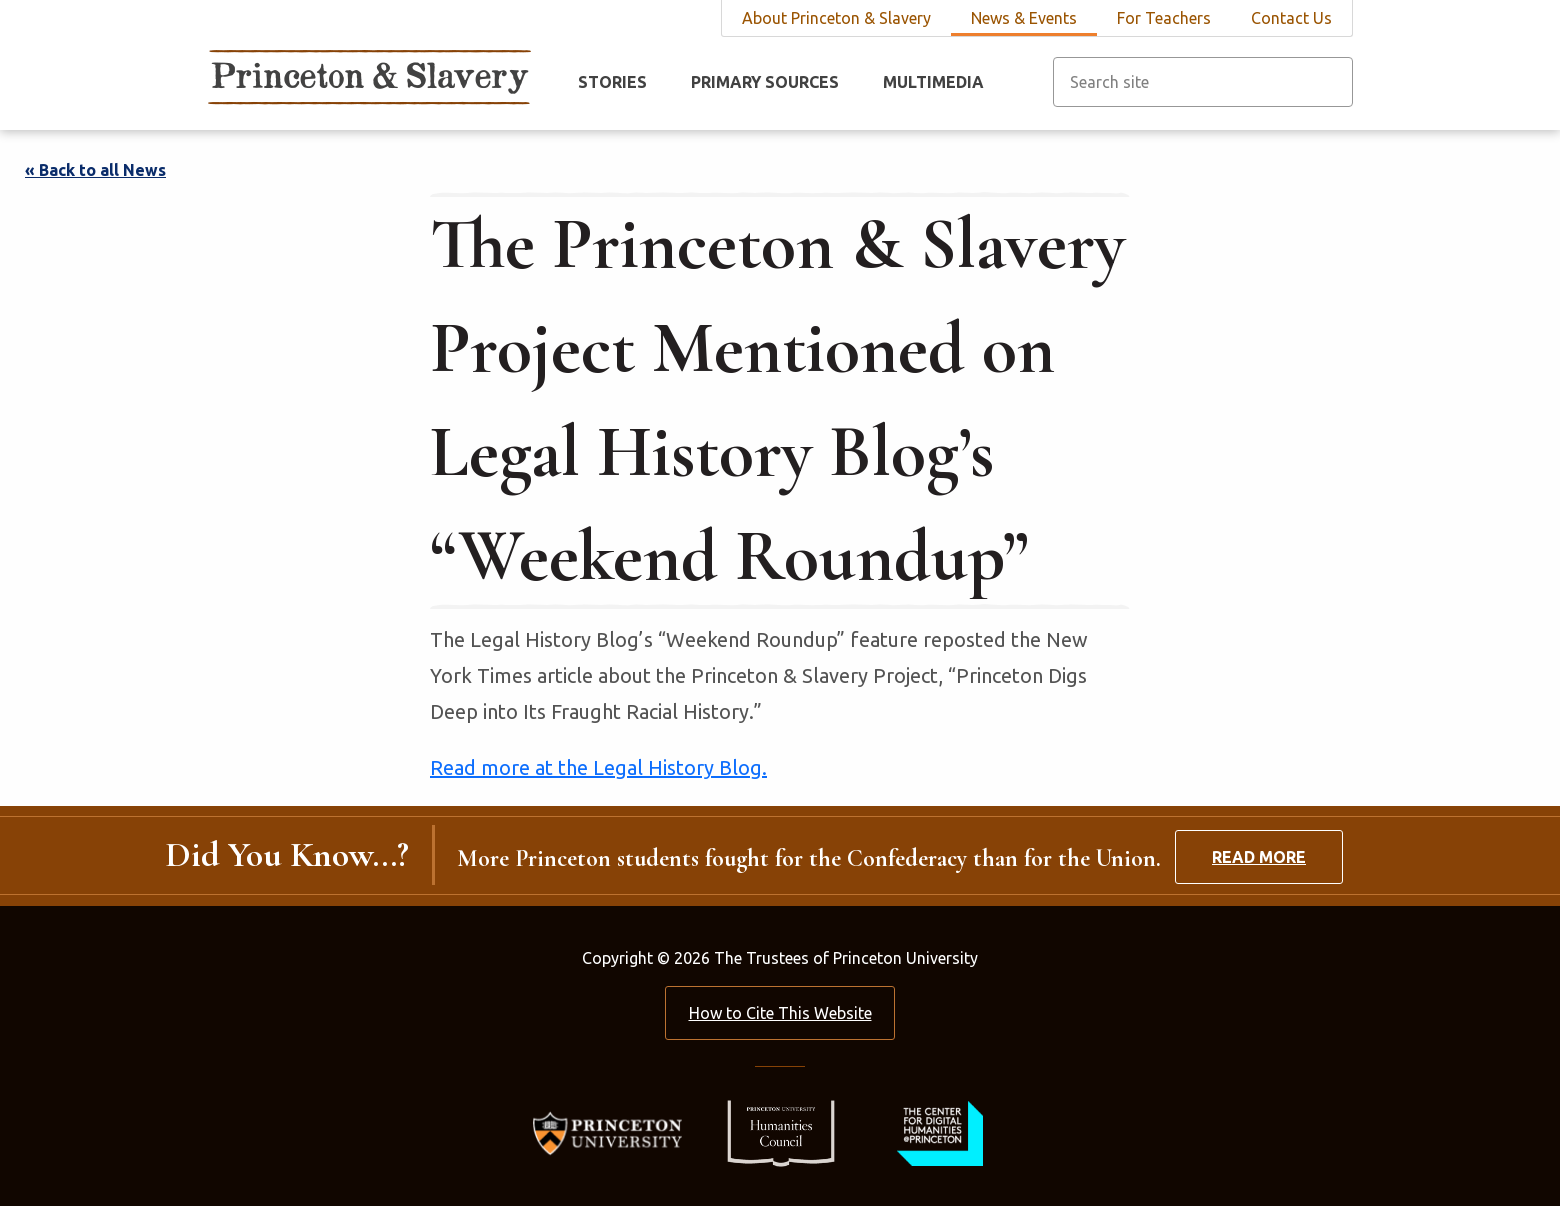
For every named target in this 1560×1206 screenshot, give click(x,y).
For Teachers (1164, 18)
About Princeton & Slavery (836, 18)
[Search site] (1203, 82)
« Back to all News (95, 170)
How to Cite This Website (780, 1013)
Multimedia (933, 82)
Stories (612, 82)
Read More (1259, 857)
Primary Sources (765, 82)
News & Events (1024, 18)
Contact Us (1291, 18)
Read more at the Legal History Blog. (598, 767)
